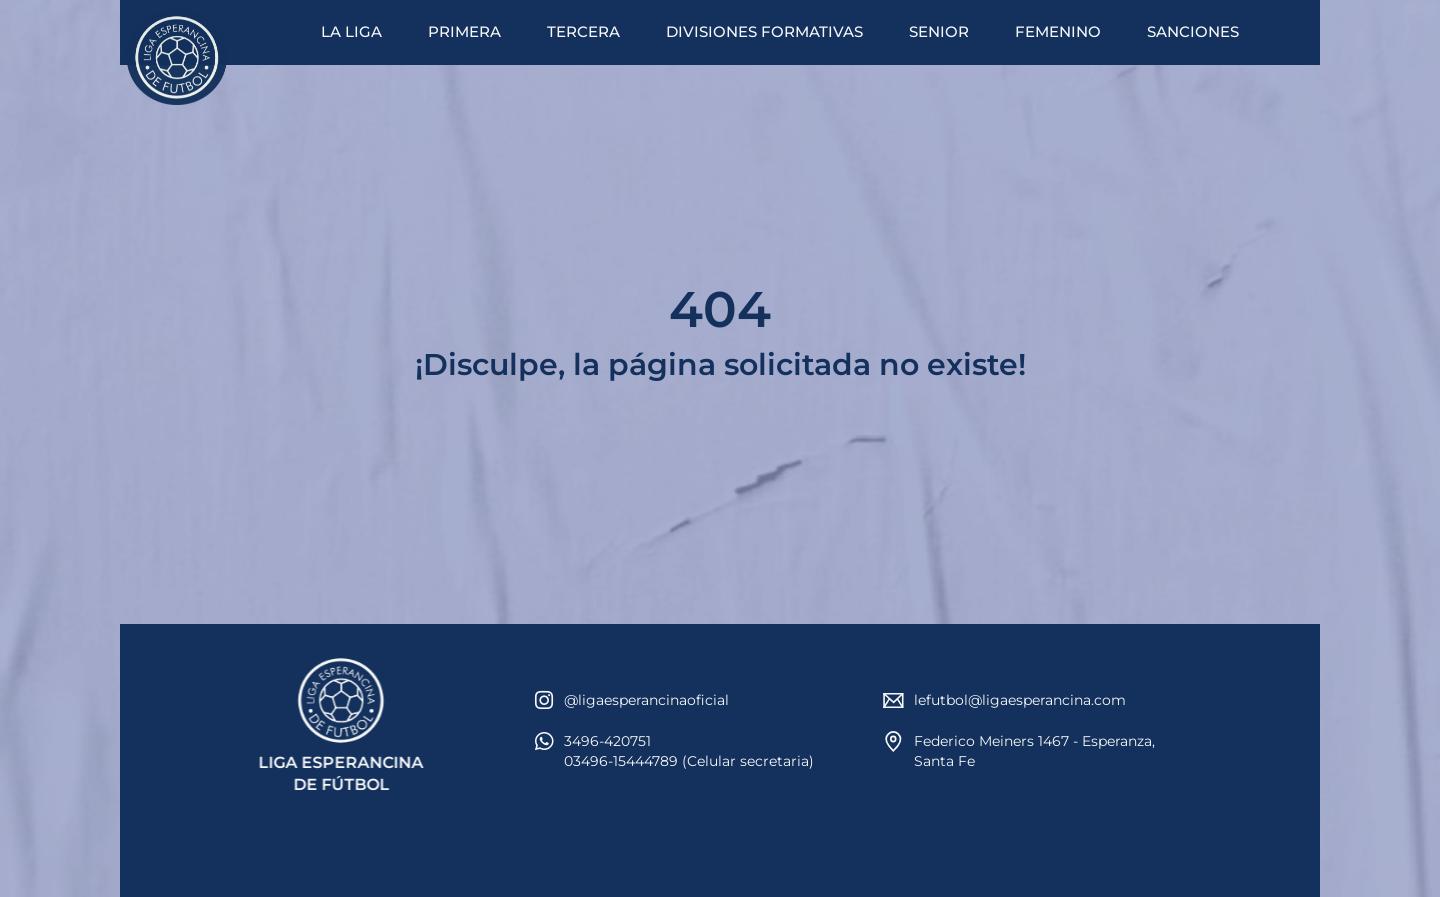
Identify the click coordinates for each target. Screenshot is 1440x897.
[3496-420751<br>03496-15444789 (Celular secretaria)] (543, 741)
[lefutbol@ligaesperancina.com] (893, 700)
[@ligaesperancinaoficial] (543, 700)
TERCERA (583, 31)
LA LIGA (351, 31)
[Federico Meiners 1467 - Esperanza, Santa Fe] (893, 741)
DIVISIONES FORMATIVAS (764, 31)
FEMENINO (1058, 31)
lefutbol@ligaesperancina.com (1020, 700)
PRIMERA (464, 31)
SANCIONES (1193, 31)
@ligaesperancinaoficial (646, 700)
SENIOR (939, 31)
